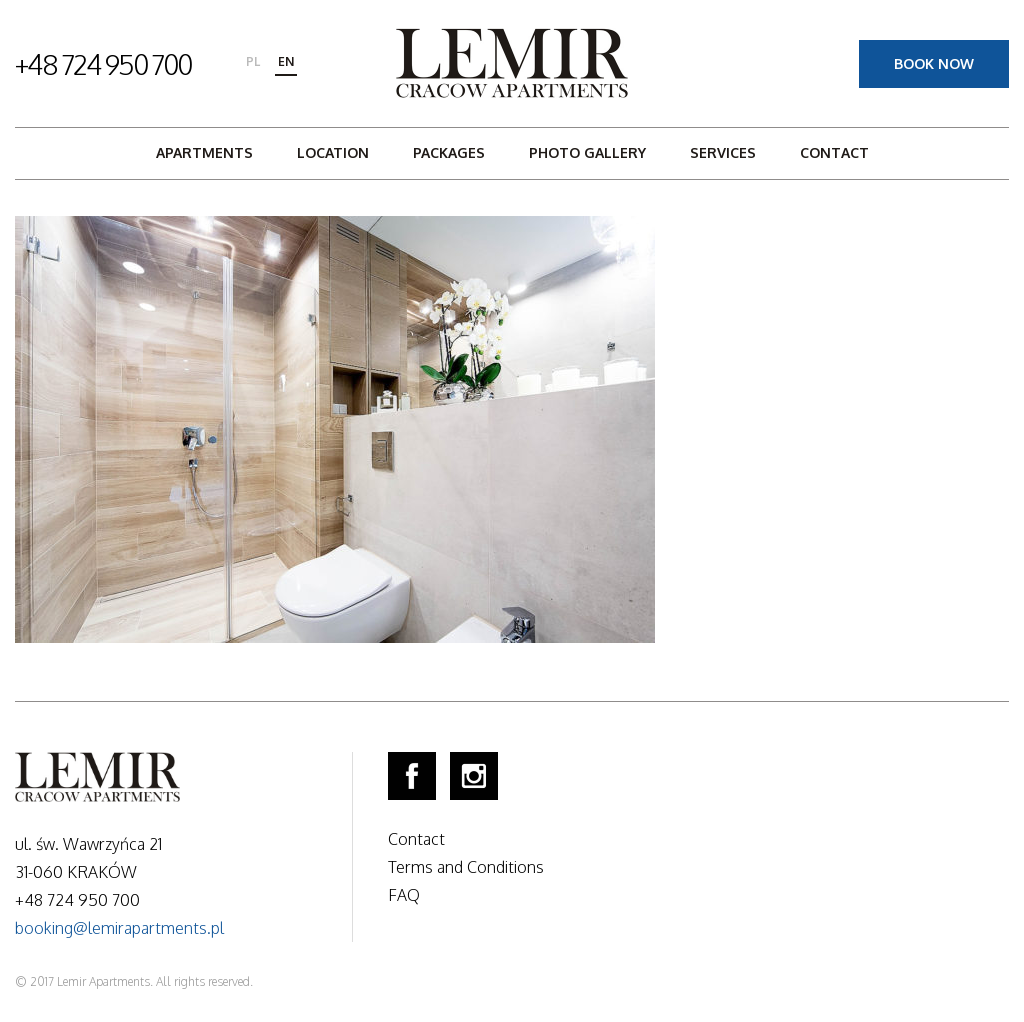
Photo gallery (587, 152)
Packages (449, 152)
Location (333, 152)
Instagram (474, 776)
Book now (934, 63)
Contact (834, 152)
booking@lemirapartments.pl (119, 928)
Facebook (412, 776)
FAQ (404, 895)
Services (723, 152)
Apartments (204, 152)
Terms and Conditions (466, 867)
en (286, 61)
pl (253, 61)
